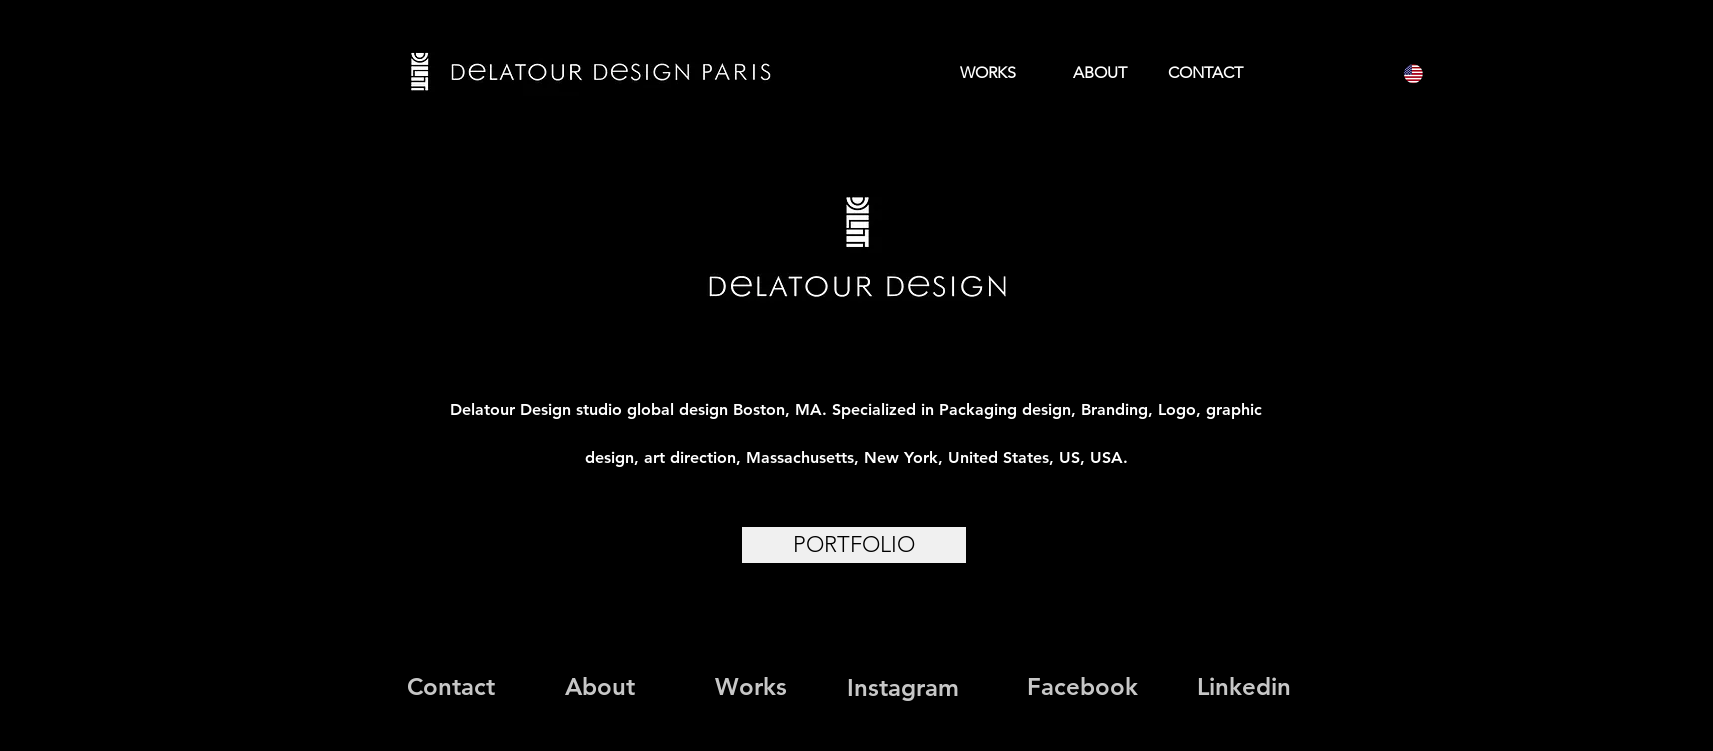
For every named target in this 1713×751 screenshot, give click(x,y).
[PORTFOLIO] (854, 545)
